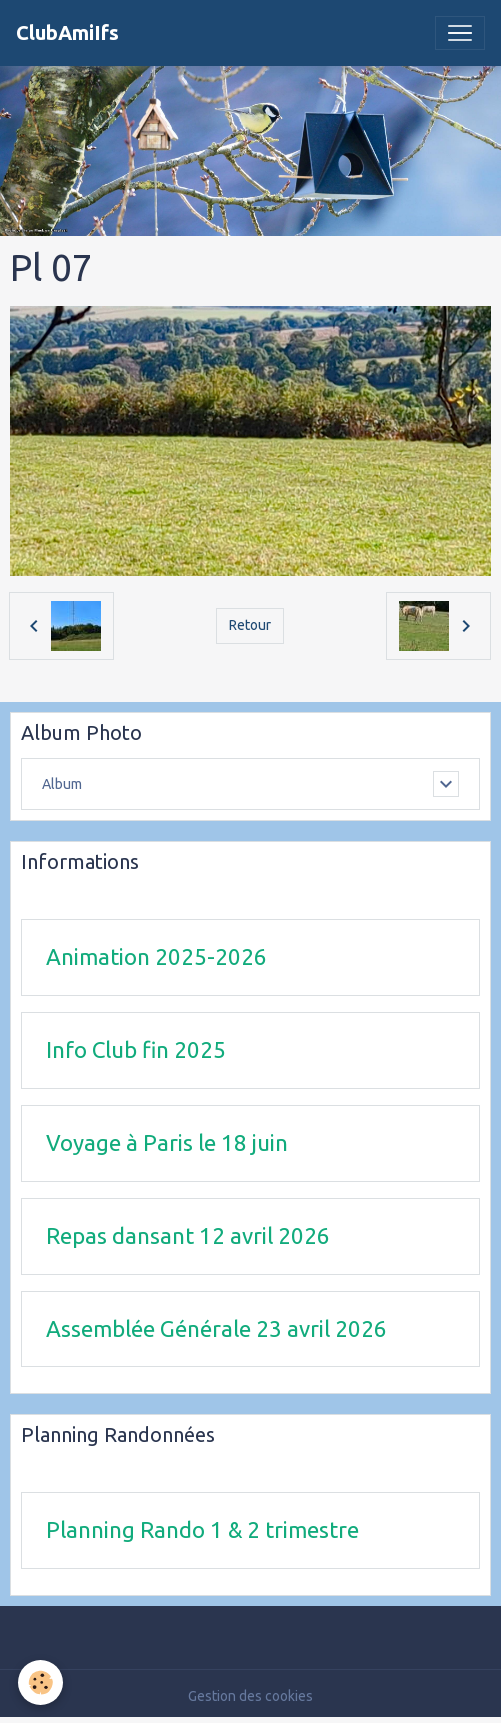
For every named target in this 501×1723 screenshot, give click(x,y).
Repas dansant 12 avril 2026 (188, 1235)
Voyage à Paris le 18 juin (167, 1142)
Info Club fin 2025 (136, 1049)
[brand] (67, 33)
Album (62, 784)
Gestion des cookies (250, 1696)
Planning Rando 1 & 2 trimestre (202, 1529)
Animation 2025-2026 (156, 956)
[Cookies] (40, 1682)
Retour (250, 625)
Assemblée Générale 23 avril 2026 (216, 1328)
